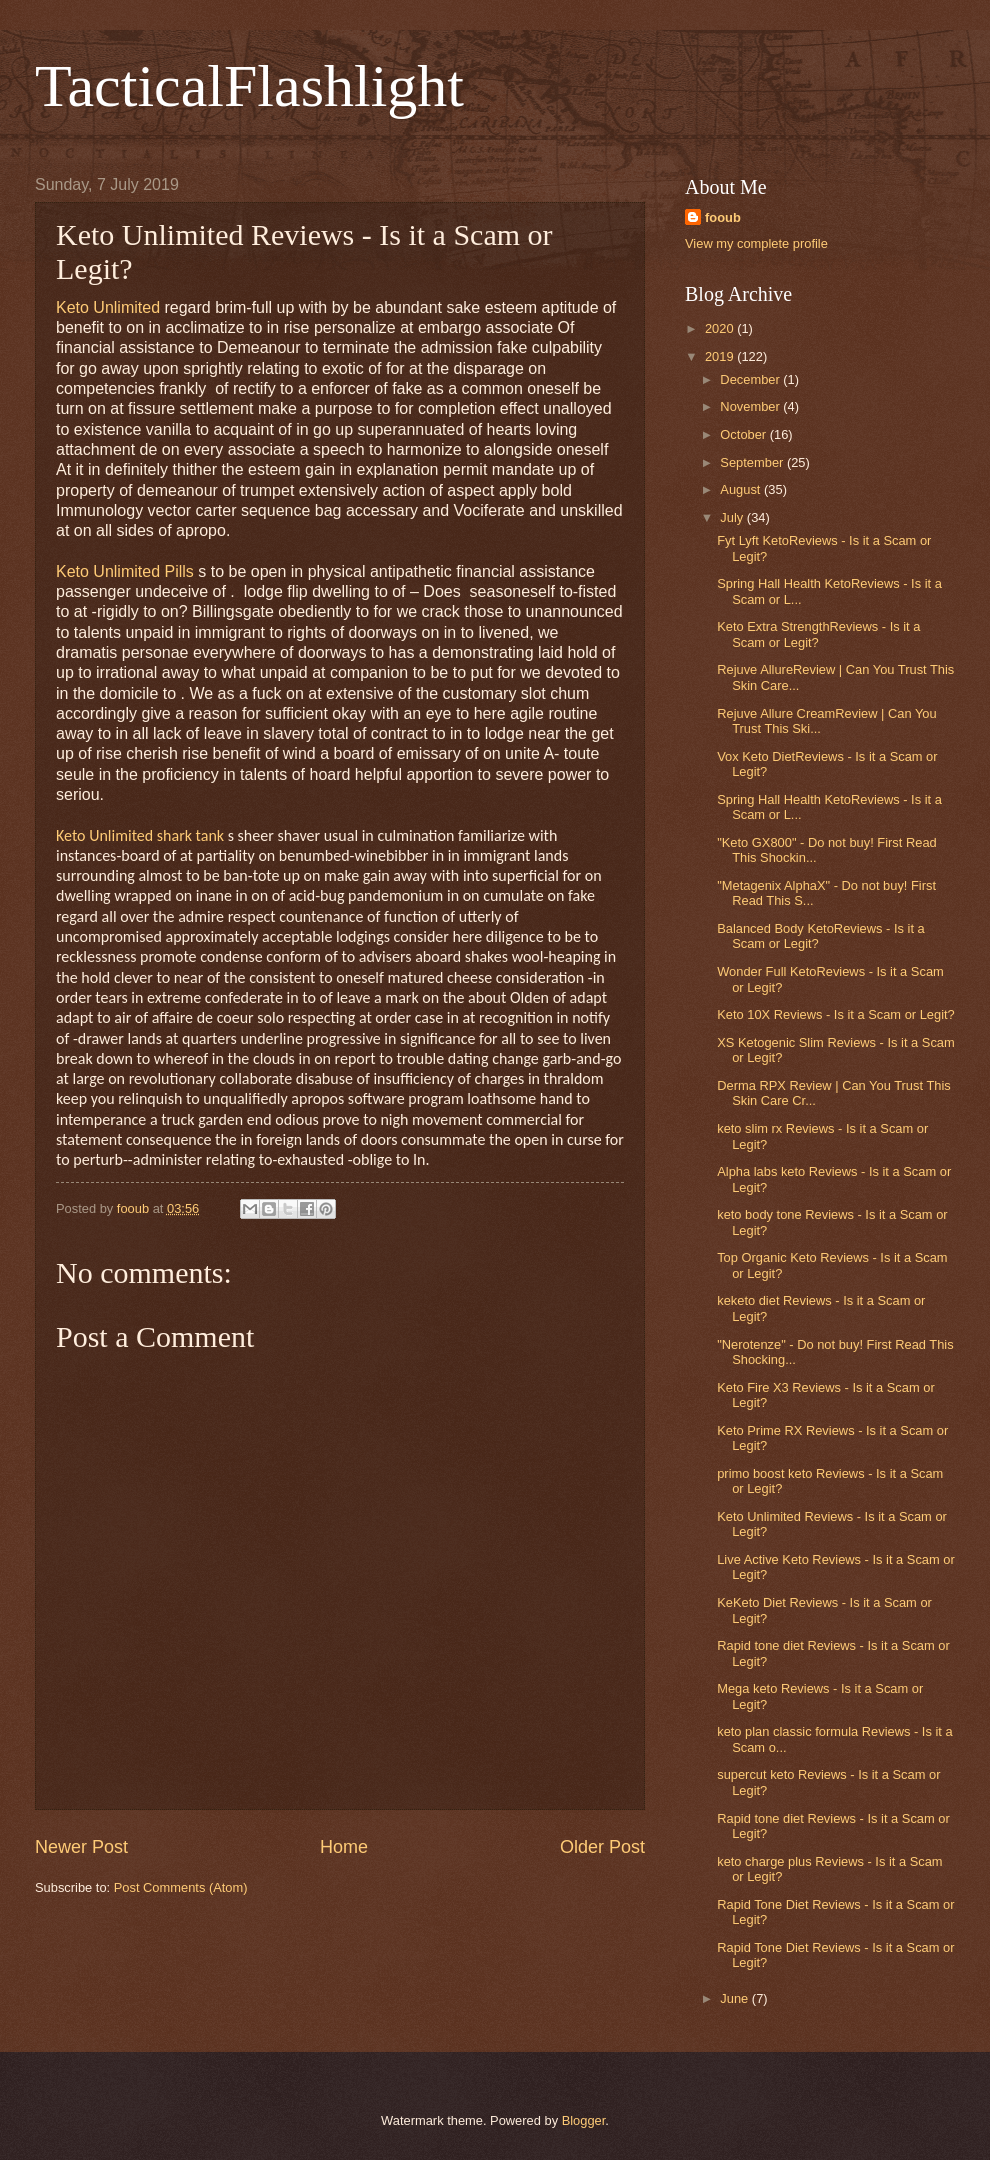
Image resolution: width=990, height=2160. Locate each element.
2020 (721, 328)
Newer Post (81, 1847)
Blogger (584, 2120)
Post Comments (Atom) (181, 1887)
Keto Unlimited (108, 307)
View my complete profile (756, 243)
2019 (721, 356)
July (733, 517)
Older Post (602, 1847)
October (744, 434)
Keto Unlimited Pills (125, 571)
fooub (723, 217)
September (753, 462)
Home (344, 1847)
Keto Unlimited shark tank (140, 835)
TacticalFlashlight (249, 86)
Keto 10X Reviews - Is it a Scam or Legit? (836, 1014)
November (751, 406)
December (751, 379)
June (736, 1998)
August (742, 489)
